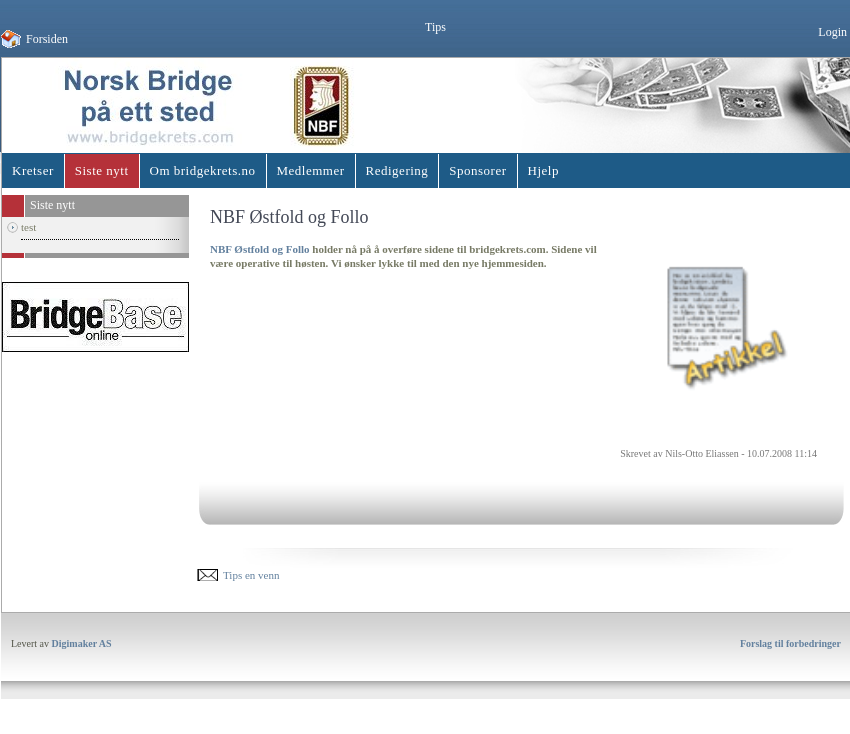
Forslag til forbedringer (790, 643)
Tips (435, 27)
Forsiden (47, 39)
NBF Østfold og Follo (260, 249)
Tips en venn (251, 575)
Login (832, 32)
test (28, 227)
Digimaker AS (82, 643)
